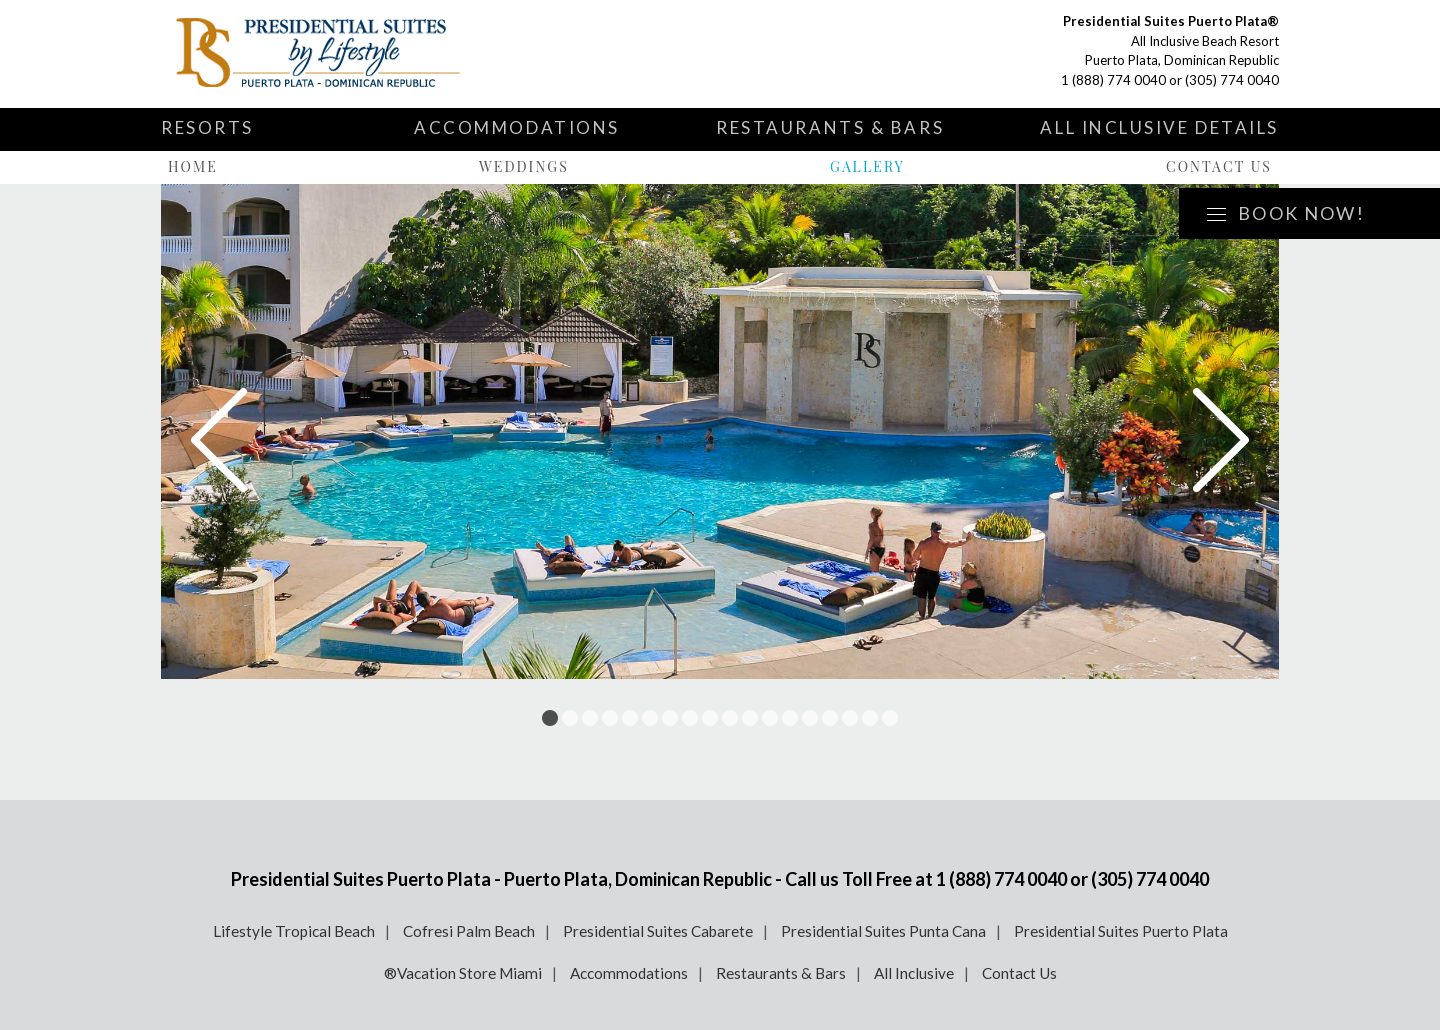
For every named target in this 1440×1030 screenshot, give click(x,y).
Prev (219, 440)
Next (1221, 440)
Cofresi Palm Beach (469, 931)
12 (770, 718)
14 (810, 718)
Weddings (524, 166)
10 (730, 718)
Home (193, 166)
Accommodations (517, 127)
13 (790, 718)
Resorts (207, 127)
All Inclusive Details (1159, 127)
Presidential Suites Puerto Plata (1121, 931)
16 (850, 718)
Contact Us (1219, 166)
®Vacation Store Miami (463, 973)
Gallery (867, 166)
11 (750, 718)
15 (830, 718)
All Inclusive (914, 973)
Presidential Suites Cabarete (658, 931)
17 (870, 718)
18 (890, 718)
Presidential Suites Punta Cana (883, 931)
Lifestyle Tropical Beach (294, 931)
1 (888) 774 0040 (1113, 80)
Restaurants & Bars (830, 127)
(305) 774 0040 (1232, 80)
